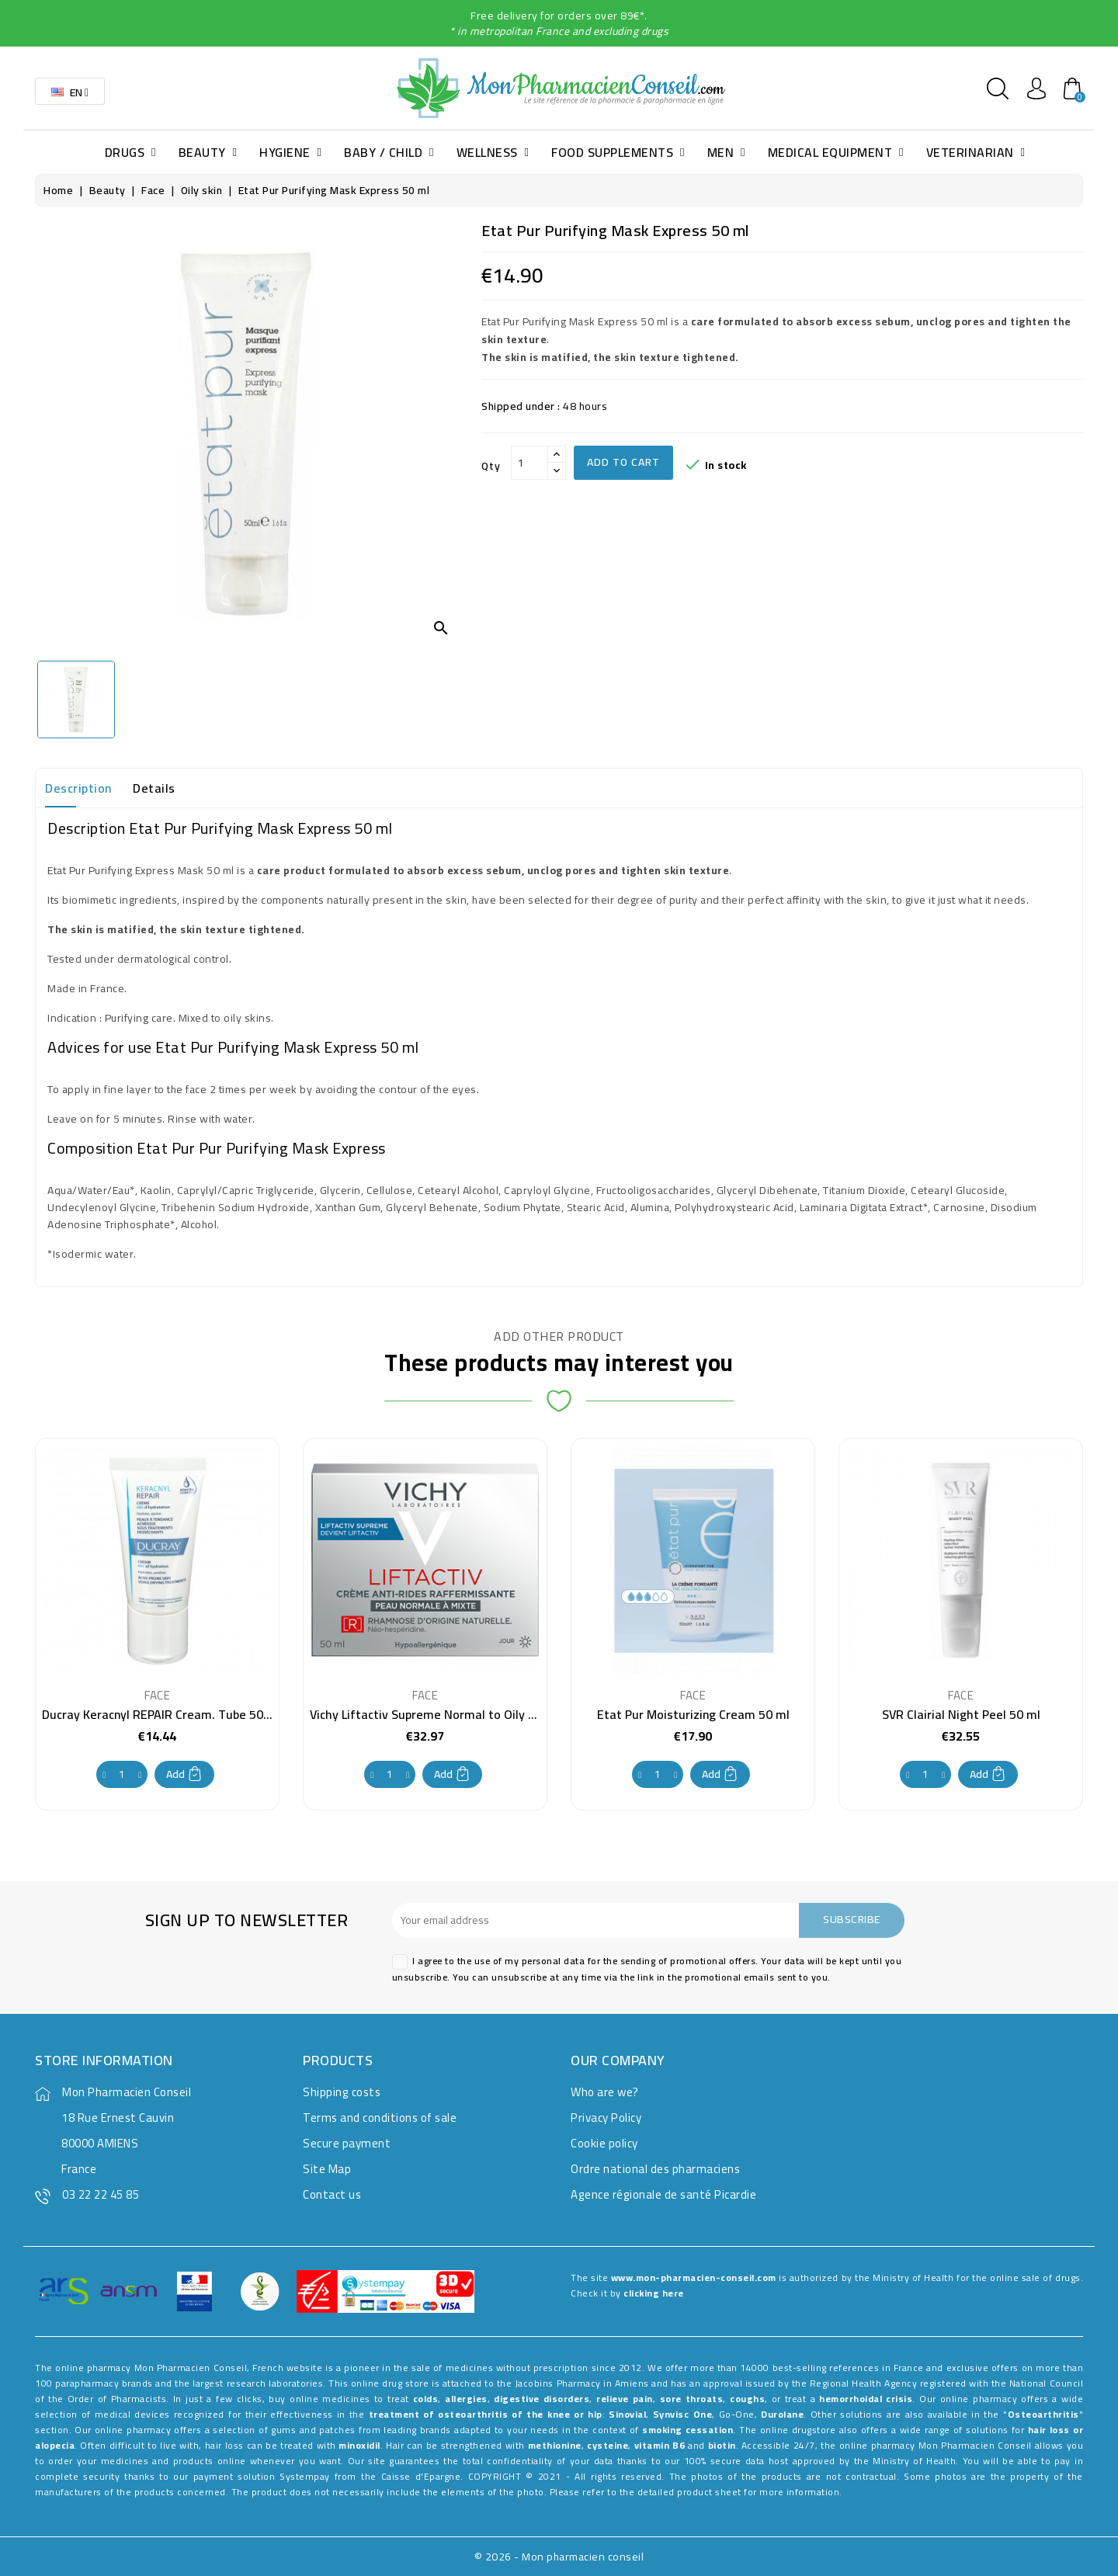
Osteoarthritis (1043, 2414)
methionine (555, 2445)
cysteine (607, 2445)
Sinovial (627, 2414)
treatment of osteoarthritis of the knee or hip (485, 2414)
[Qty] (529, 463)
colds (426, 2399)
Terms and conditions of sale (380, 2117)
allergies (466, 2399)
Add (184, 1774)
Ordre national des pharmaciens (655, 2169)
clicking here (653, 2293)
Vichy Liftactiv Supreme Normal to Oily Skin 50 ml (447, 1714)
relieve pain (624, 2399)
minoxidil (359, 2445)
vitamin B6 (659, 2445)
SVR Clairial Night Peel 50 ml (961, 1714)
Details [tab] (154, 788)
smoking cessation (687, 2430)
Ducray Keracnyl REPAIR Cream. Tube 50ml (159, 1714)
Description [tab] (78, 788)
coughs (747, 2399)
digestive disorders (541, 2399)
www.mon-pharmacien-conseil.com (693, 2277)
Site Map (327, 2169)
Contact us (332, 2194)
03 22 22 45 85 (100, 2194)
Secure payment (347, 2143)
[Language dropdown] (70, 91)
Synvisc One (682, 2414)
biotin (722, 2445)
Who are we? (605, 2092)
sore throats (692, 2399)
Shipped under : (521, 406)
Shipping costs (341, 2092)
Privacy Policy (606, 2117)
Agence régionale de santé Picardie (663, 2194)
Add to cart (623, 462)
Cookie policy (604, 2143)
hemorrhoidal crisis (865, 2399)
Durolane (782, 2414)
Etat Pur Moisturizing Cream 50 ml (693, 1714)
